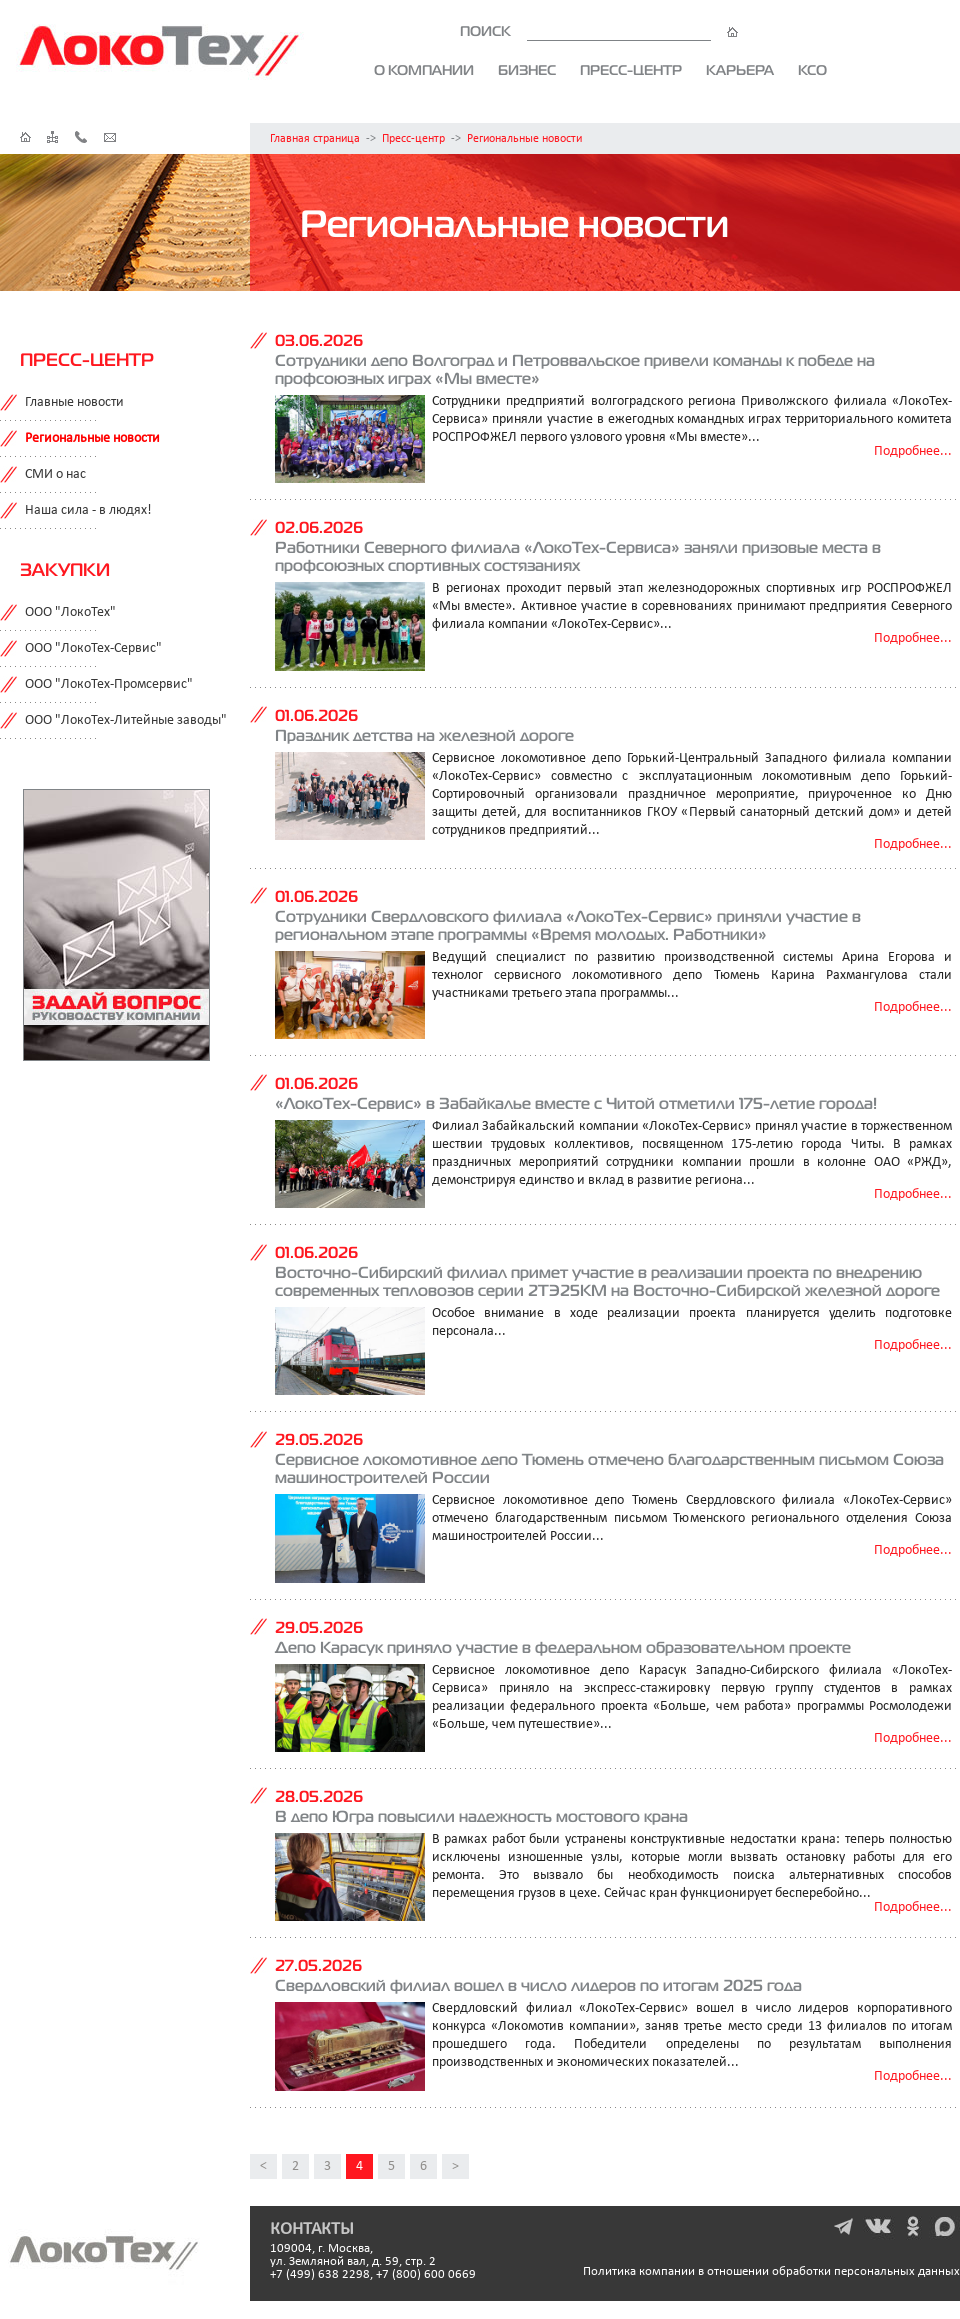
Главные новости (74, 402)
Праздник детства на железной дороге (424, 735)
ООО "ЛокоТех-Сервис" (93, 648)
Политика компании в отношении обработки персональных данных (771, 2271)
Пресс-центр (631, 70)
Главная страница (315, 139)
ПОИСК (599, 31)
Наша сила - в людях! (88, 510)
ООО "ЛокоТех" (70, 612)
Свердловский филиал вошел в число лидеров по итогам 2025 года (538, 1985)
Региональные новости (524, 139)
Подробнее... (913, 451)
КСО (812, 70)
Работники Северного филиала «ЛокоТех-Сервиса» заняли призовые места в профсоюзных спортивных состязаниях (578, 556)
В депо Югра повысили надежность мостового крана (481, 1816)
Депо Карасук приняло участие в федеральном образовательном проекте (563, 1647)
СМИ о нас (55, 474)
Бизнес (527, 70)
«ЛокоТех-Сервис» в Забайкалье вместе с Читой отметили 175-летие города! (576, 1103)
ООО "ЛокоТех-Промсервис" (109, 684)
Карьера (740, 70)
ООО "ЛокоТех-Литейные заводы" (126, 720)
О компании (424, 70)
